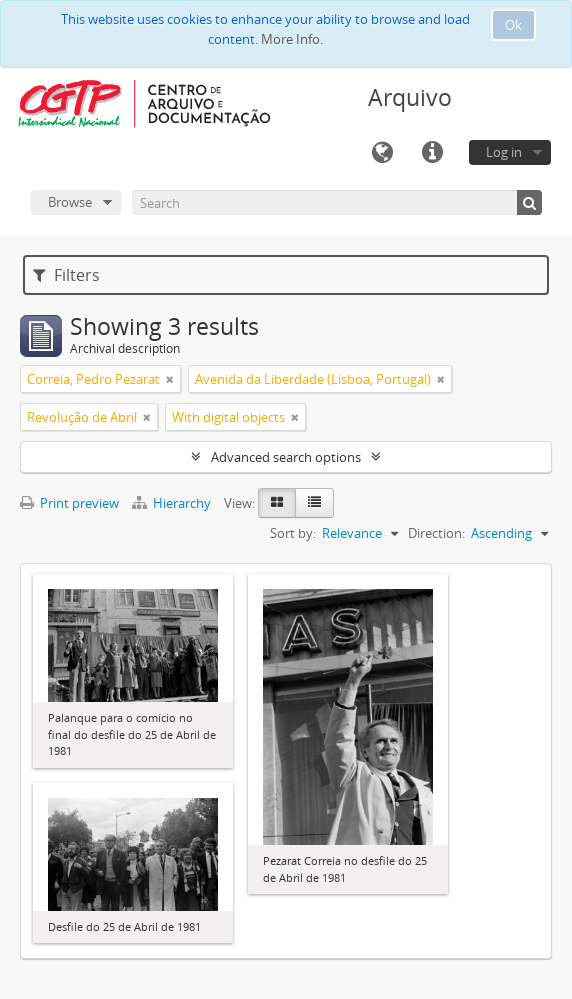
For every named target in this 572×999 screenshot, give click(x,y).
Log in (504, 152)
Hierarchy (173, 503)
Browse (70, 202)
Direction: (436, 533)
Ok (513, 25)
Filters (66, 275)
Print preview (69, 503)
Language (382, 153)
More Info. (292, 39)
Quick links (432, 153)
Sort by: (293, 533)
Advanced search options (286, 457)
